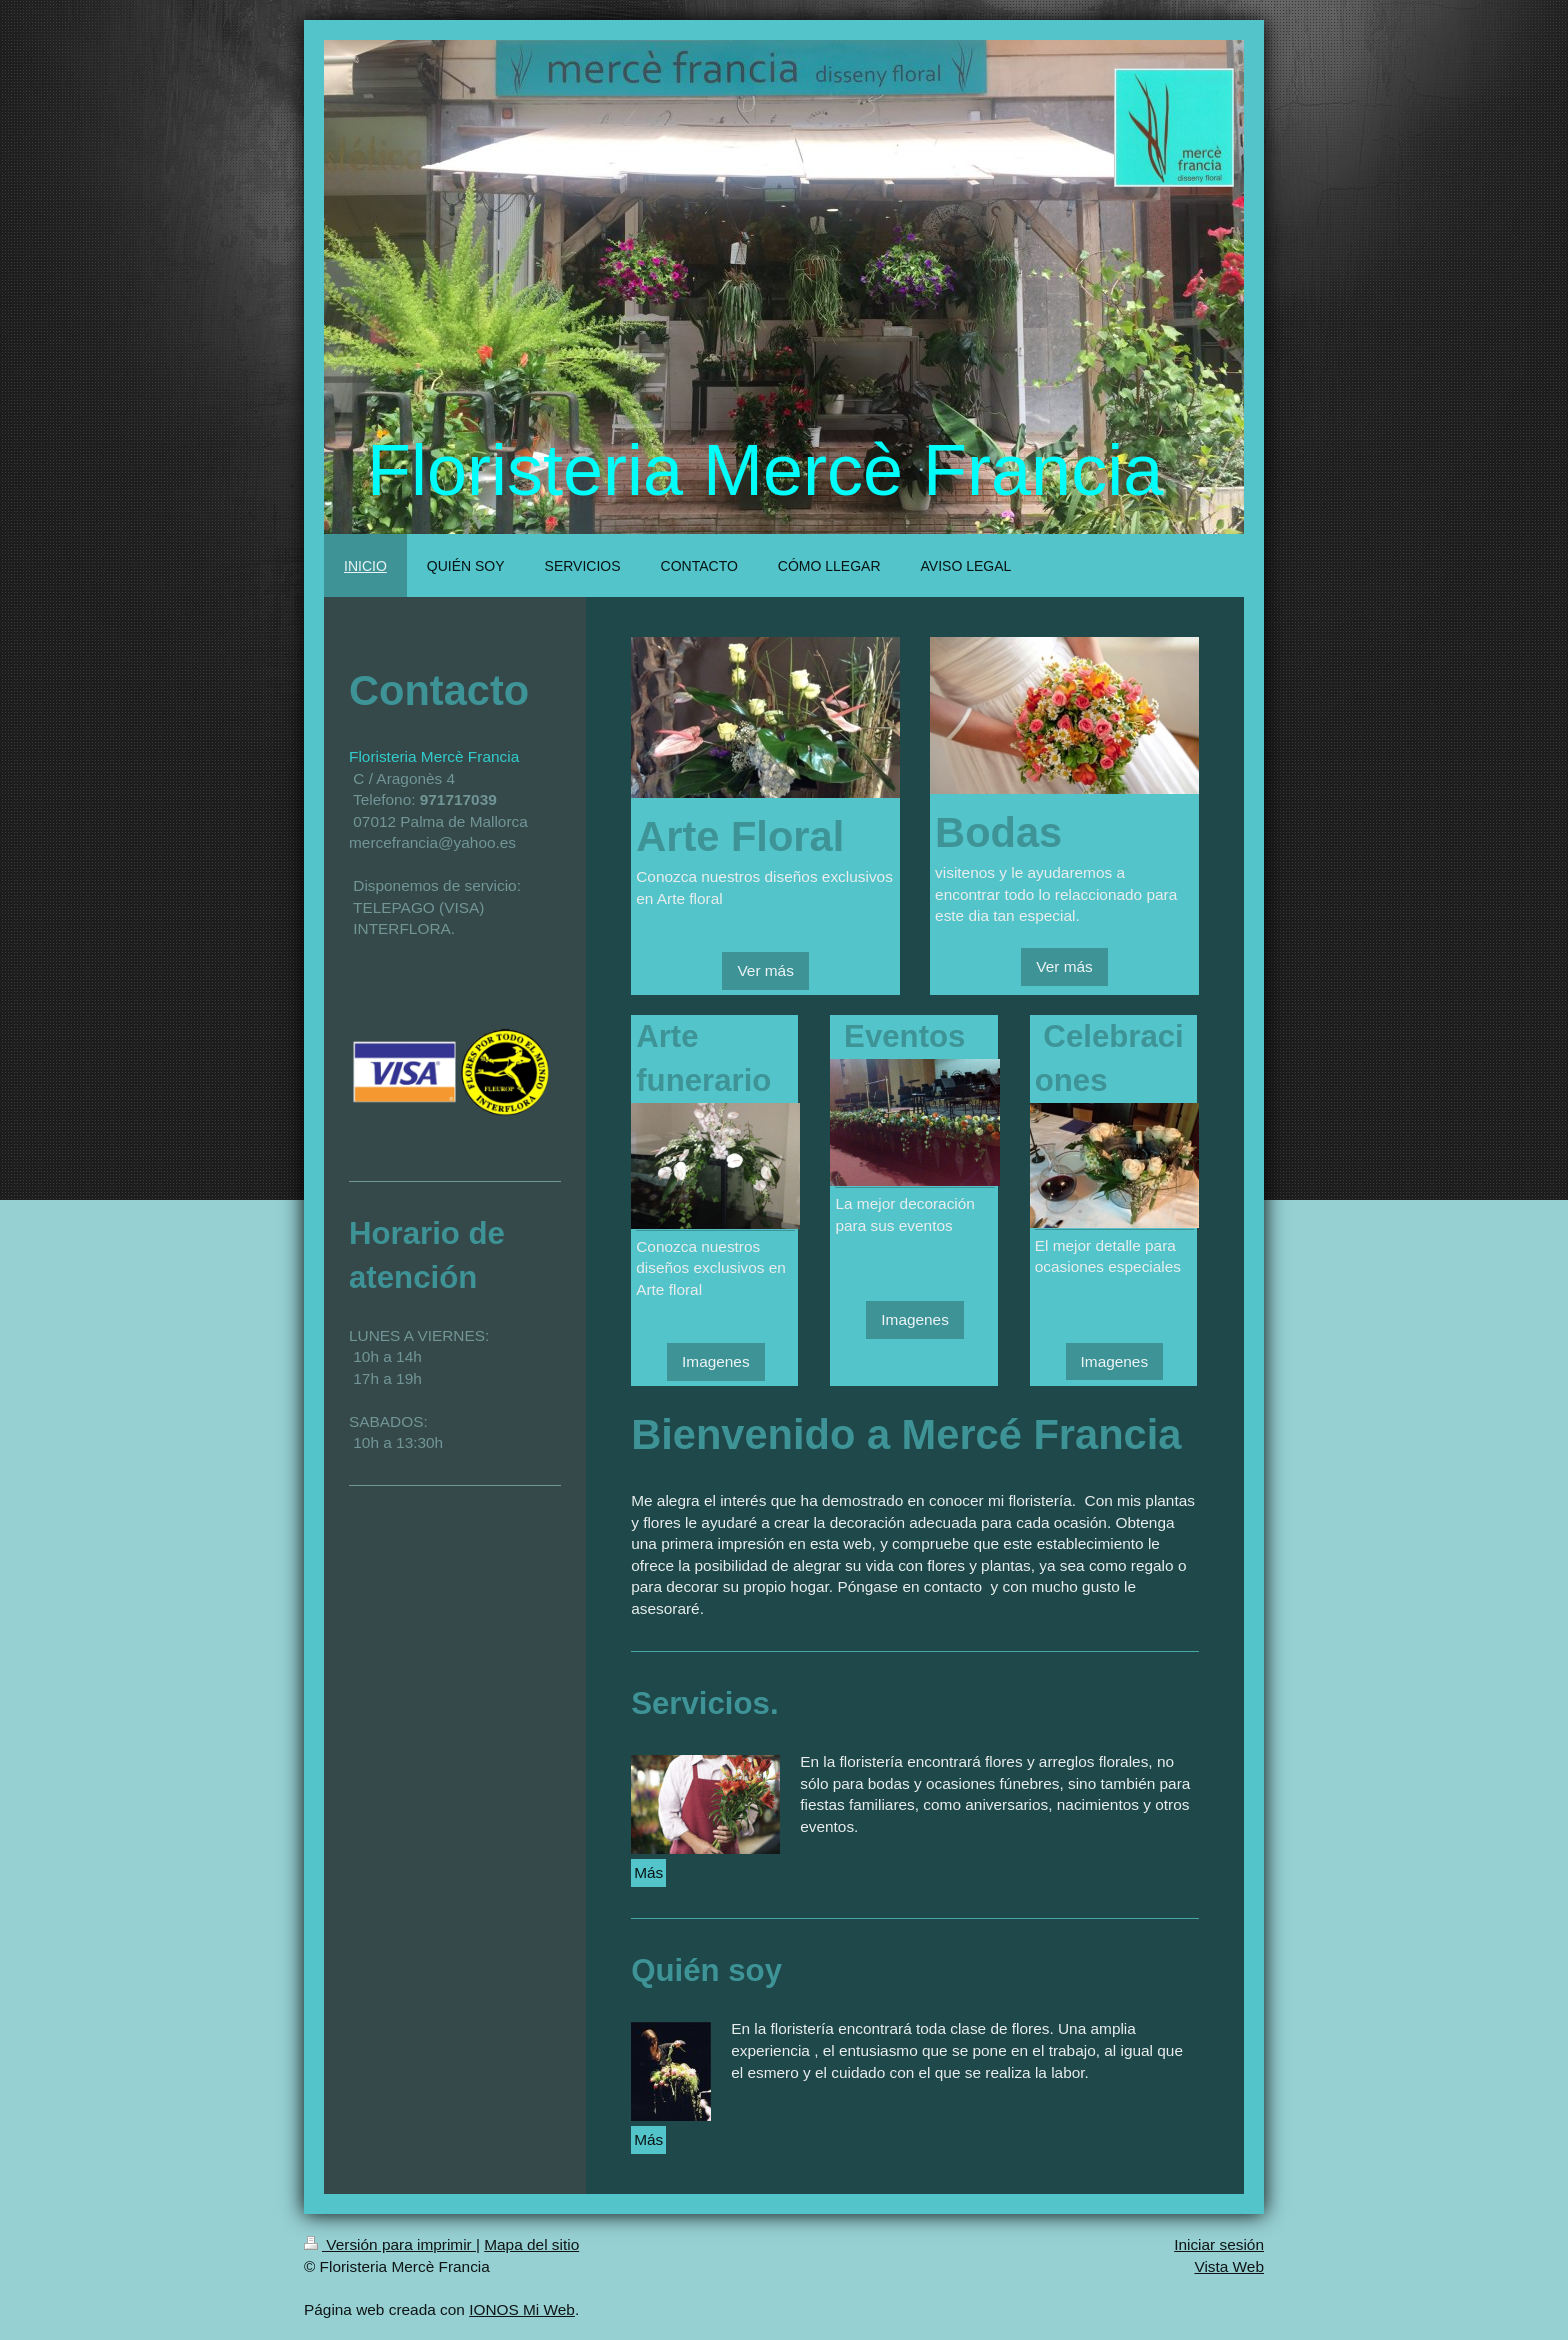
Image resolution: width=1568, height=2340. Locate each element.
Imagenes (716, 1361)
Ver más (765, 970)
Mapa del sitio (531, 2244)
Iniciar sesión (1219, 2244)
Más (648, 1872)
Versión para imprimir (390, 2244)
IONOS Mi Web (522, 2309)
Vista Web (1229, 2266)
